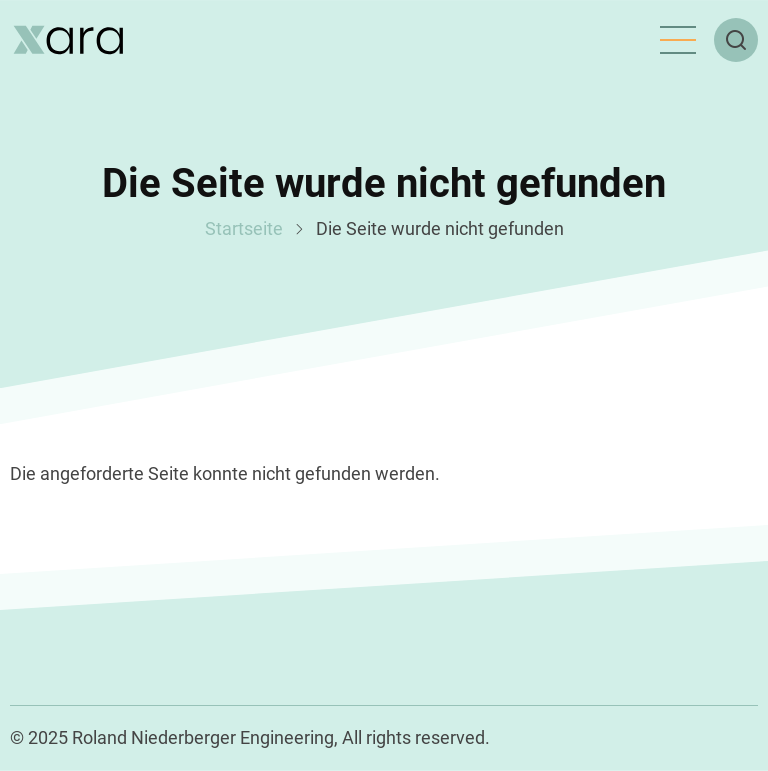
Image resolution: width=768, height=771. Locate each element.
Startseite (244, 228)
